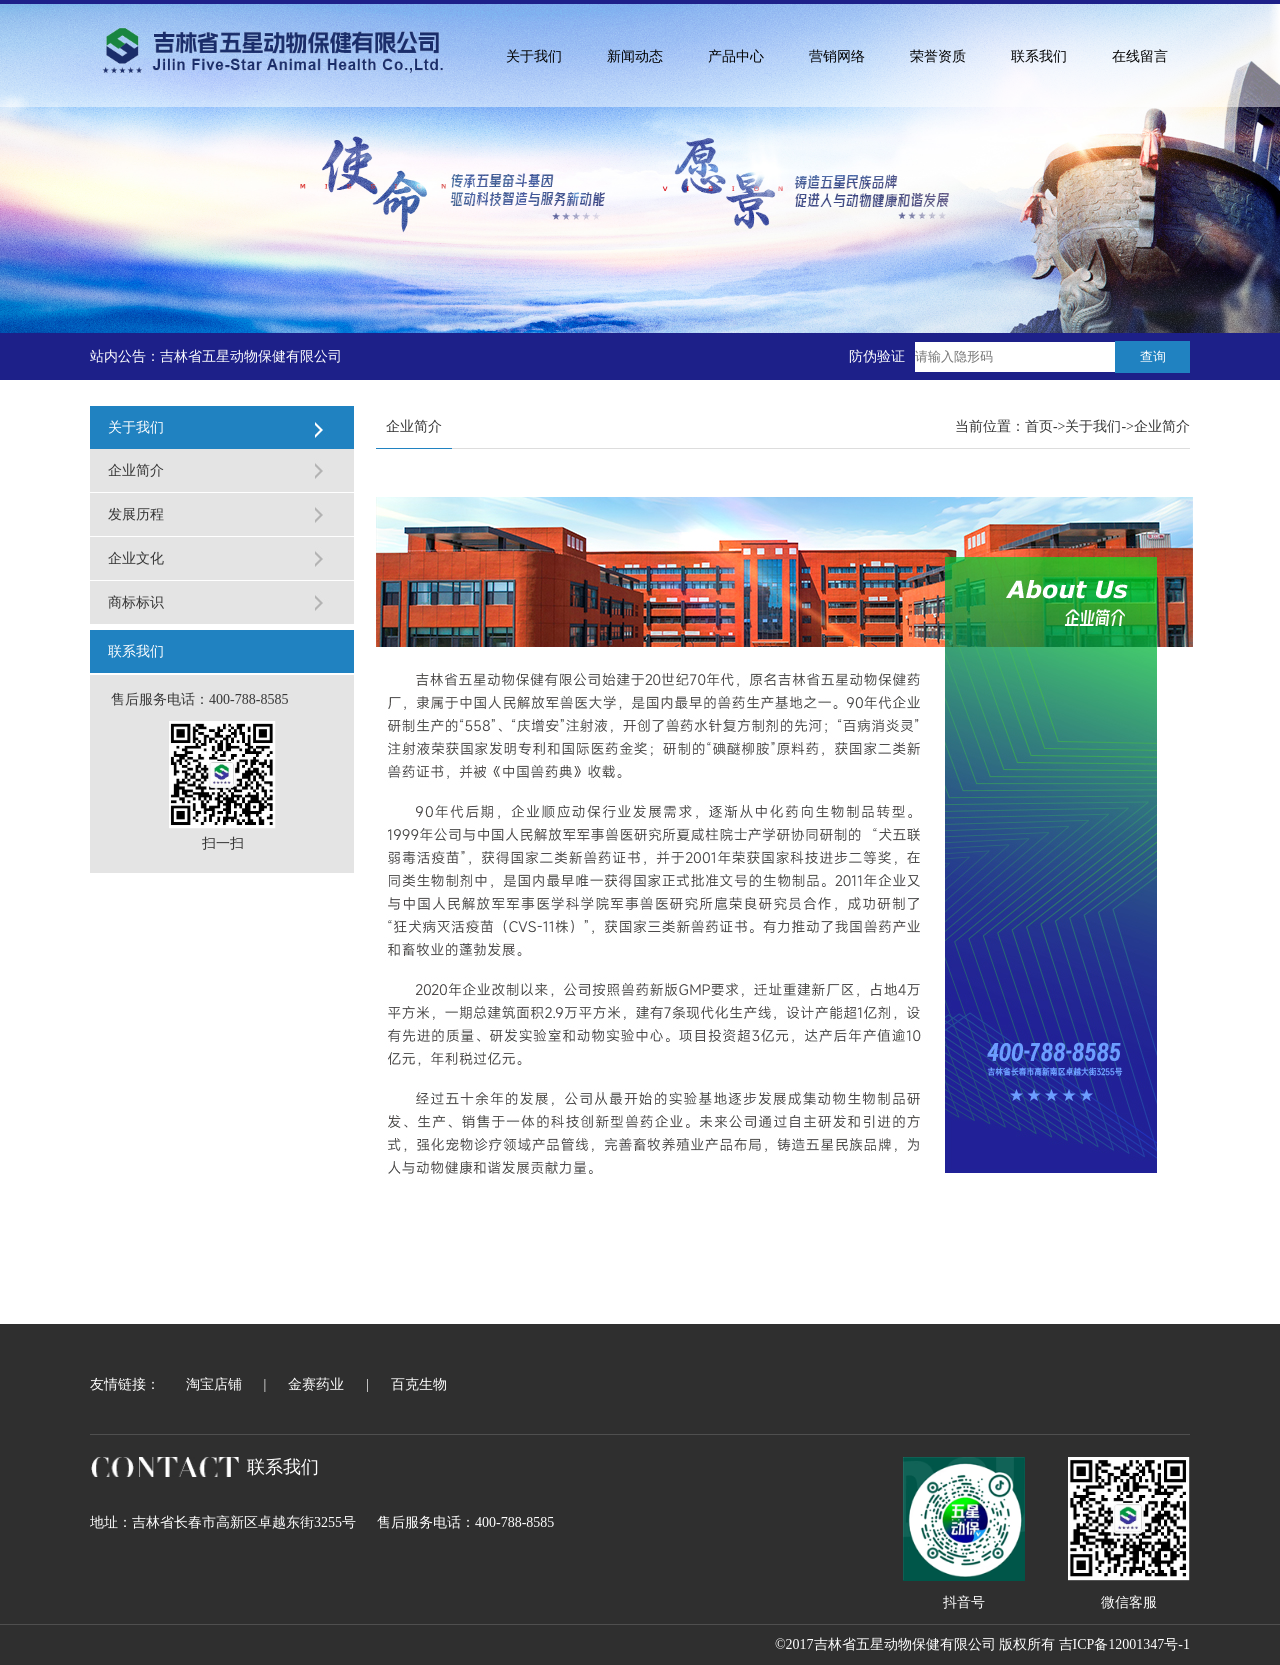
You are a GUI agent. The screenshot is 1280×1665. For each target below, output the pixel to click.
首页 (1039, 426)
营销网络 (837, 56)
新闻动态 (635, 56)
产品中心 (736, 56)
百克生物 (419, 1384)
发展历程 (136, 514)
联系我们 (1039, 56)
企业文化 (136, 558)
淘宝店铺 (214, 1384)
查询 (1153, 356)
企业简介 (136, 470)
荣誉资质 (938, 56)
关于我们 (534, 56)
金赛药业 (316, 1384)
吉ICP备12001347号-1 (1124, 1644)
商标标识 (136, 602)
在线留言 (1140, 56)
